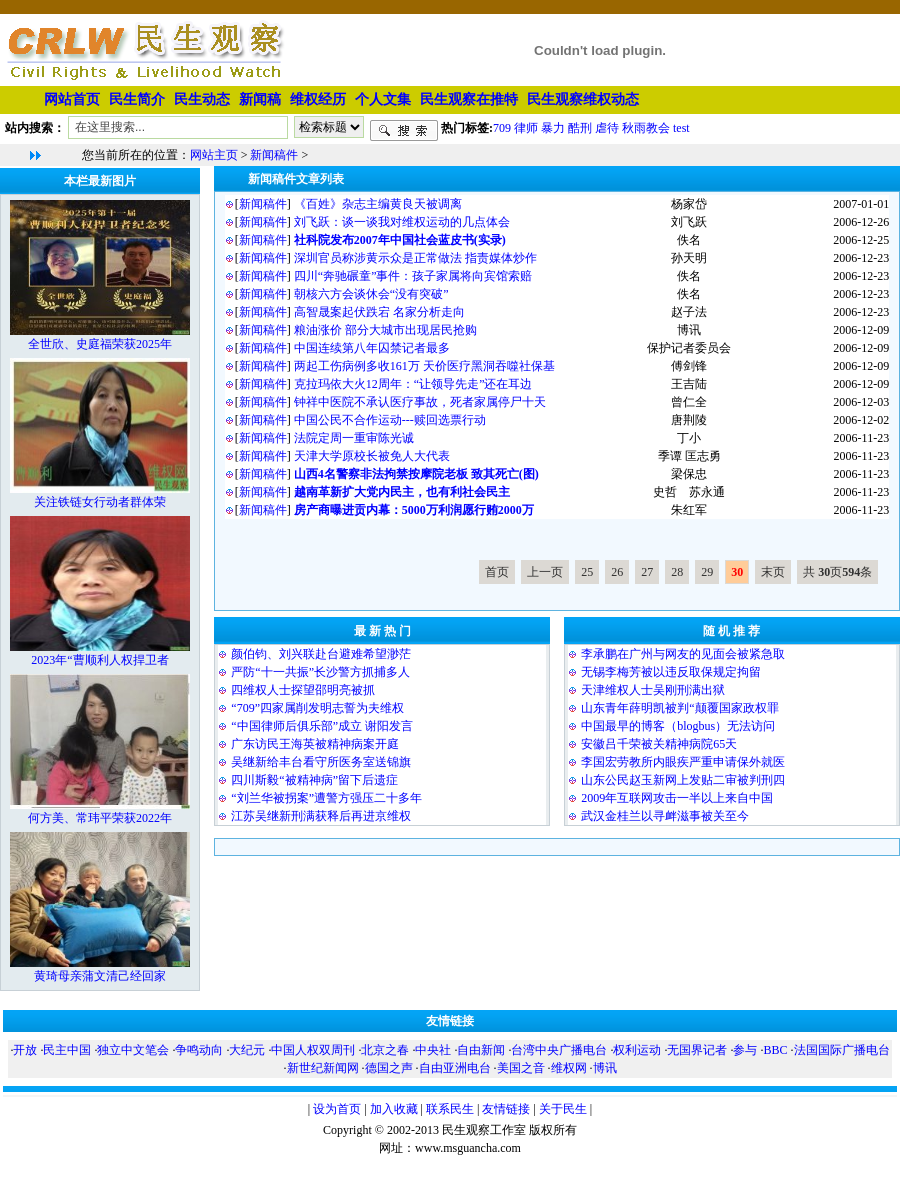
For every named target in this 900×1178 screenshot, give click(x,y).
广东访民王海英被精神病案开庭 (315, 744)
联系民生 (450, 1109)
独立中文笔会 (133, 1050)
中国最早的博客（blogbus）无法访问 (678, 726)
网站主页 (214, 155)
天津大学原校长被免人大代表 (372, 456)
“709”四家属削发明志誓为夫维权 (317, 708)
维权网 (569, 1068)
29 (707, 572)
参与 (745, 1050)
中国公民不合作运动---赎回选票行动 (390, 420)
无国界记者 (697, 1050)
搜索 (404, 131)
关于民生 (563, 1109)
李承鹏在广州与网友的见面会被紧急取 (683, 654)
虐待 (607, 127)
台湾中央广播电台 (559, 1050)
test (681, 127)
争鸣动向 (199, 1050)
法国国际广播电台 (842, 1050)
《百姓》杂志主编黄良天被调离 (378, 204)
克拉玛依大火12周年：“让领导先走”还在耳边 (413, 384)
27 (647, 572)
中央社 (433, 1050)
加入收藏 (394, 1109)
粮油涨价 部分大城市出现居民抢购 (385, 330)
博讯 (605, 1068)
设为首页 (337, 1109)
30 (737, 572)
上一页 (545, 572)
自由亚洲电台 (455, 1068)
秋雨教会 (646, 127)
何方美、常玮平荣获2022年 (100, 818)
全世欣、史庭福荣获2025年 (100, 344)
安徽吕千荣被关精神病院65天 (659, 744)
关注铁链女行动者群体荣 (100, 502)
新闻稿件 (274, 155)
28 (677, 572)
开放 (25, 1050)
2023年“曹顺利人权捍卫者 (99, 660)
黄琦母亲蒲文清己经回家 (100, 976)
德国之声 (389, 1068)
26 (617, 572)
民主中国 (67, 1050)
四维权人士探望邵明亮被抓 (303, 690)
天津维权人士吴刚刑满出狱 (653, 690)
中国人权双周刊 (313, 1050)
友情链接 (506, 1109)
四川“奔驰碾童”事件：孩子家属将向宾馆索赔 (413, 276)
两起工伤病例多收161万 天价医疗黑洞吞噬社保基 (424, 366)
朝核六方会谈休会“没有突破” (371, 294)
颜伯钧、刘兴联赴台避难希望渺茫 (321, 654)
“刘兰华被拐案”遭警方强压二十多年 (326, 798)
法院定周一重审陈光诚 (354, 438)
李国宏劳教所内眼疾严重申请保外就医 (683, 762)
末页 (773, 572)
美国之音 (521, 1068)
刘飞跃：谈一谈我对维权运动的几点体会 (402, 222)
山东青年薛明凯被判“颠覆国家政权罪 (679, 708)
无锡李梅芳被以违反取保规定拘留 (671, 672)
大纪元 (247, 1050)
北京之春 (385, 1050)
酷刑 (580, 127)
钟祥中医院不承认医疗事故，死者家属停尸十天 (420, 402)
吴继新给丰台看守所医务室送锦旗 (321, 762)
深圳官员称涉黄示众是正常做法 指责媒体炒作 (415, 258)
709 (502, 127)
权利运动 (637, 1050)
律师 (526, 127)
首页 (497, 572)
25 (587, 572)
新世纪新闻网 (323, 1068)
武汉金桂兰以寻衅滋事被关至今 (665, 816)
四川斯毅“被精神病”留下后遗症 (314, 780)
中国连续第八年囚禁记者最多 (372, 348)
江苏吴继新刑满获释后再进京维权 (321, 816)
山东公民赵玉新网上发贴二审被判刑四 (683, 780)
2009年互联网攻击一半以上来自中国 (677, 798)
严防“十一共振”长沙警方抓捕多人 (320, 672)
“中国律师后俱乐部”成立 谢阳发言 (322, 726)
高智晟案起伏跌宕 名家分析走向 (379, 312)
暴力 (553, 127)
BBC (775, 1050)
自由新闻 (481, 1050)
